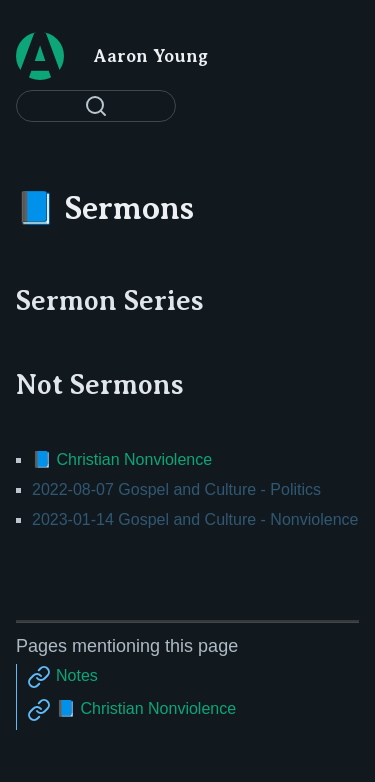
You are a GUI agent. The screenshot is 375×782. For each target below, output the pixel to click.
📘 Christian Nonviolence (122, 459)
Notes (77, 675)
